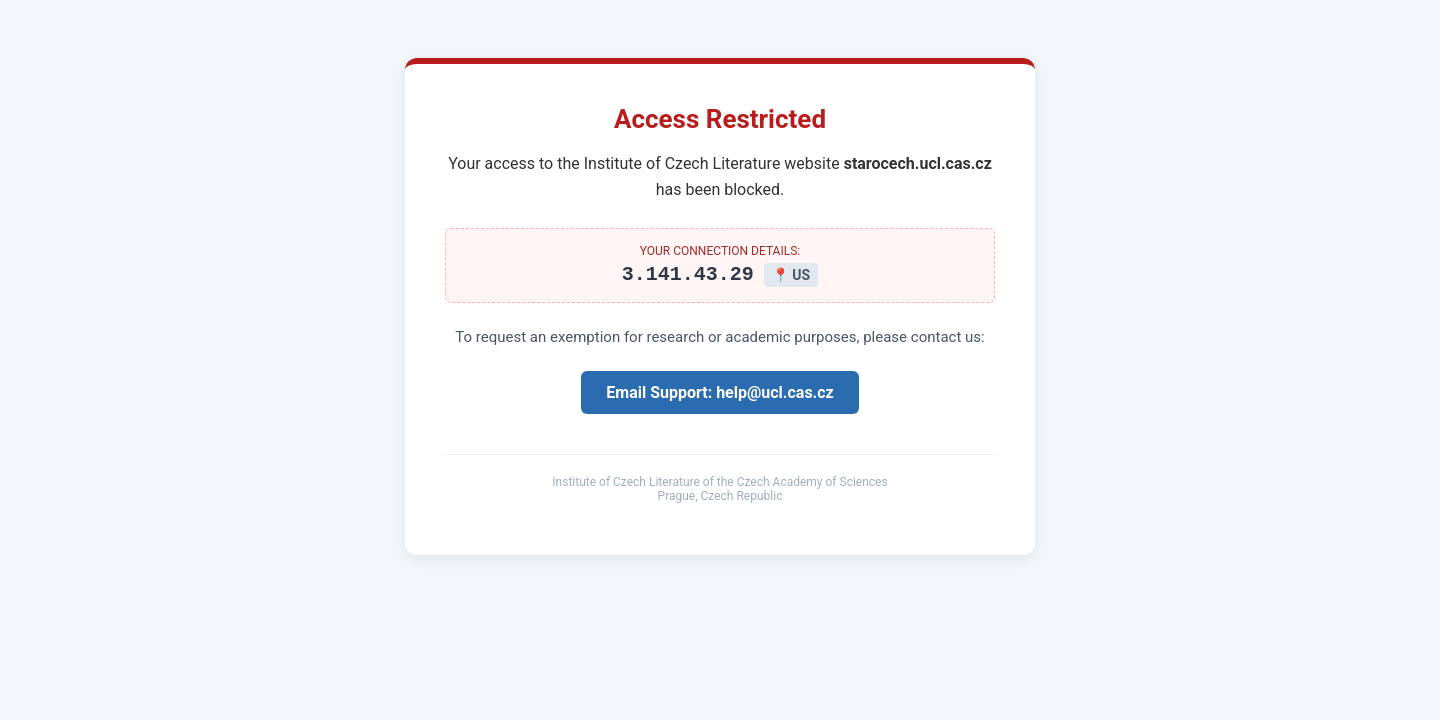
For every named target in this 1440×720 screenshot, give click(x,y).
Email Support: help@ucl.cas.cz (719, 395)
